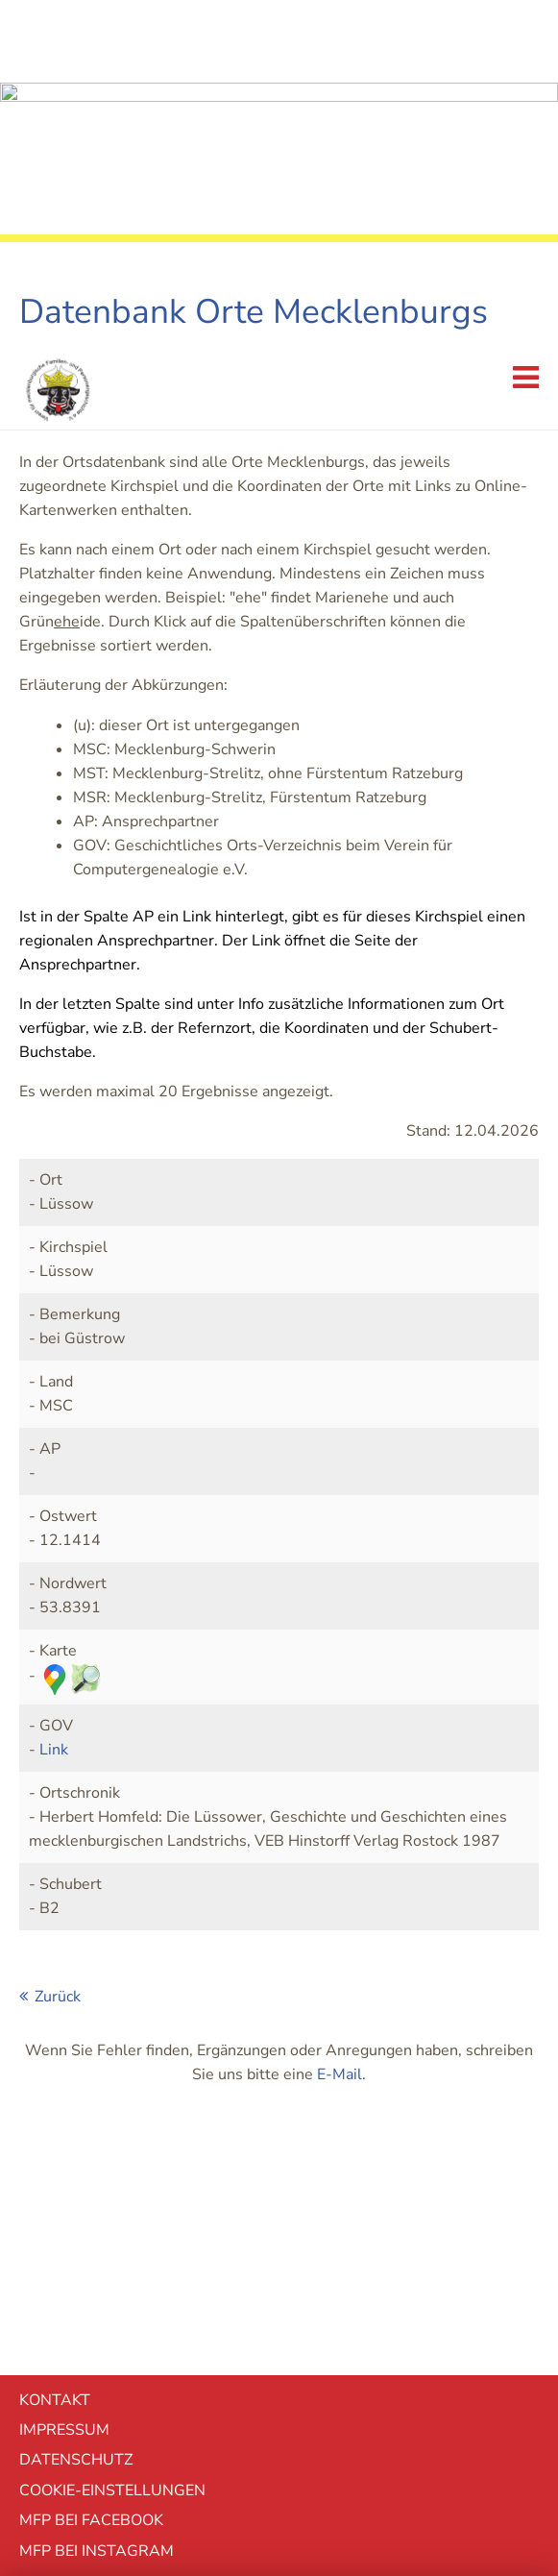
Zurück (58, 1648)
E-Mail (339, 1726)
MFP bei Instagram (96, 2203)
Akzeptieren (278, 2403)
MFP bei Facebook (91, 2172)
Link (53, 1401)
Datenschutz (76, 2111)
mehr (279, 2456)
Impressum (64, 2082)
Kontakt (54, 2052)
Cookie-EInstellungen (112, 2142)
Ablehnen (278, 2351)
